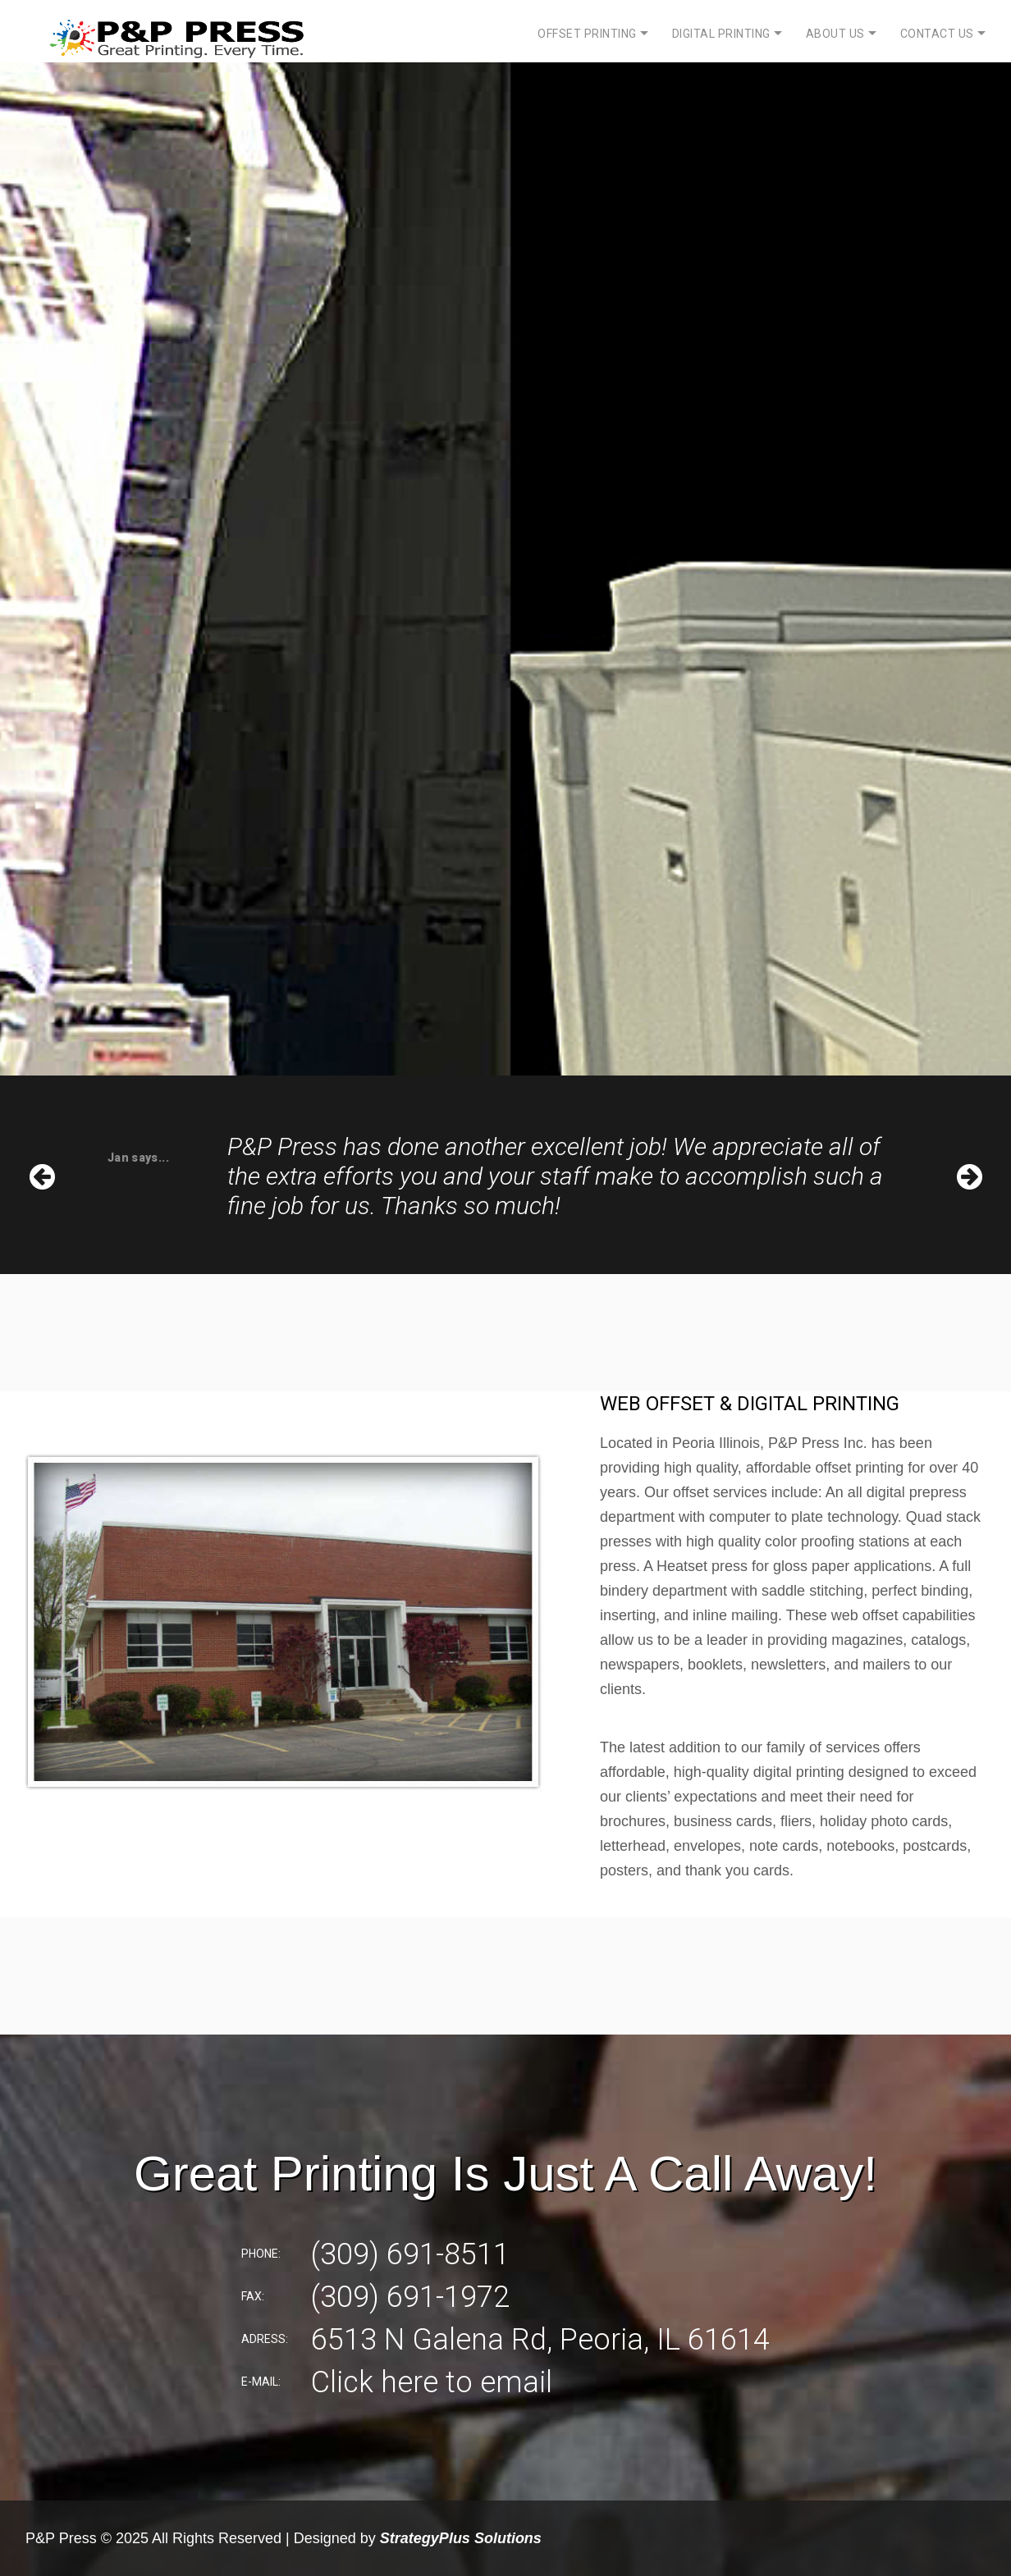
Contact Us (937, 33)
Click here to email (431, 2382)
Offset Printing (587, 33)
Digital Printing (721, 33)
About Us (835, 33)
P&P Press (61, 2538)
